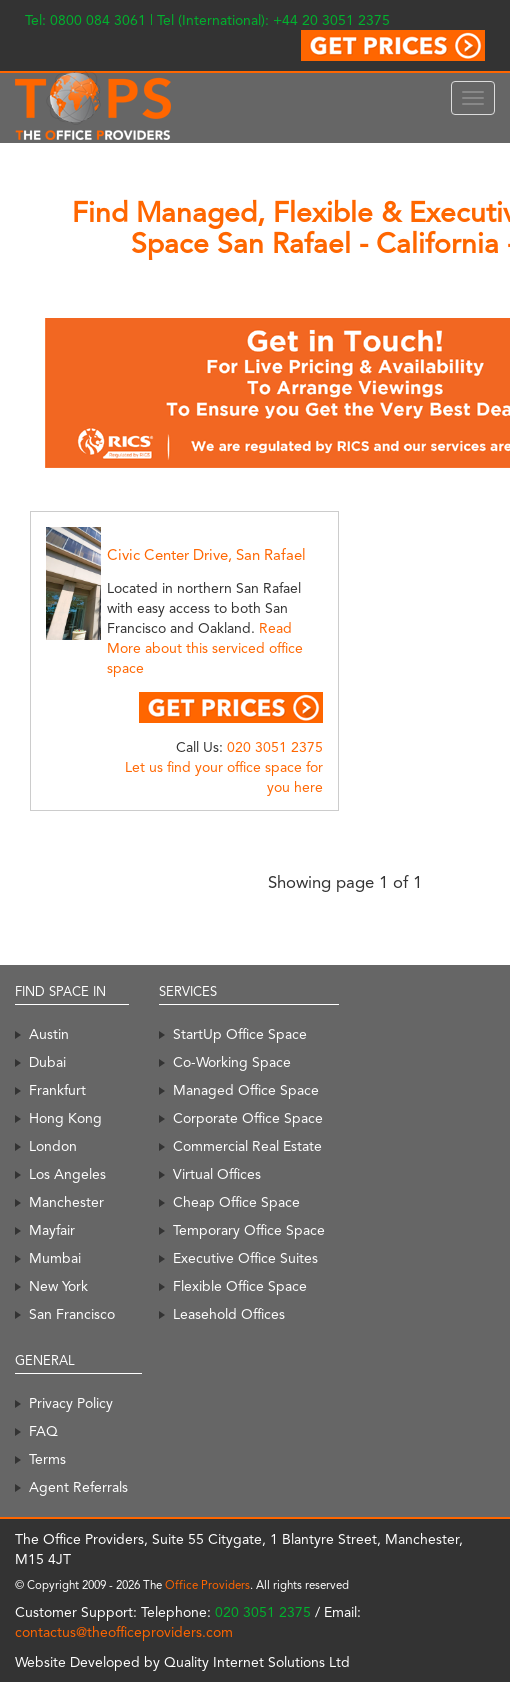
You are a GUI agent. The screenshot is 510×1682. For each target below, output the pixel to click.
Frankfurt (57, 1090)
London (53, 1146)
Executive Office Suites (245, 1258)
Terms (47, 1459)
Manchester (66, 1202)
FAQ (43, 1431)
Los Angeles (67, 1174)
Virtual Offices (217, 1174)
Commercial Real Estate (247, 1146)
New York (58, 1286)
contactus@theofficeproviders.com (124, 1632)
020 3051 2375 (275, 747)
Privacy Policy (71, 1403)
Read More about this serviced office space (205, 648)
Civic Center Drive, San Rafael (206, 555)
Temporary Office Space (249, 1230)
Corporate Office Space (248, 1118)
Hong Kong (65, 1118)
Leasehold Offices (229, 1314)
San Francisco (72, 1314)
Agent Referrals (78, 1487)
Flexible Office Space (240, 1286)
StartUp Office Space (240, 1034)
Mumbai (55, 1258)
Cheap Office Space (236, 1202)
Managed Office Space (246, 1090)
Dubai (47, 1062)
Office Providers (207, 1585)
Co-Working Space (232, 1062)
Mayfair (52, 1230)
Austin (49, 1034)
